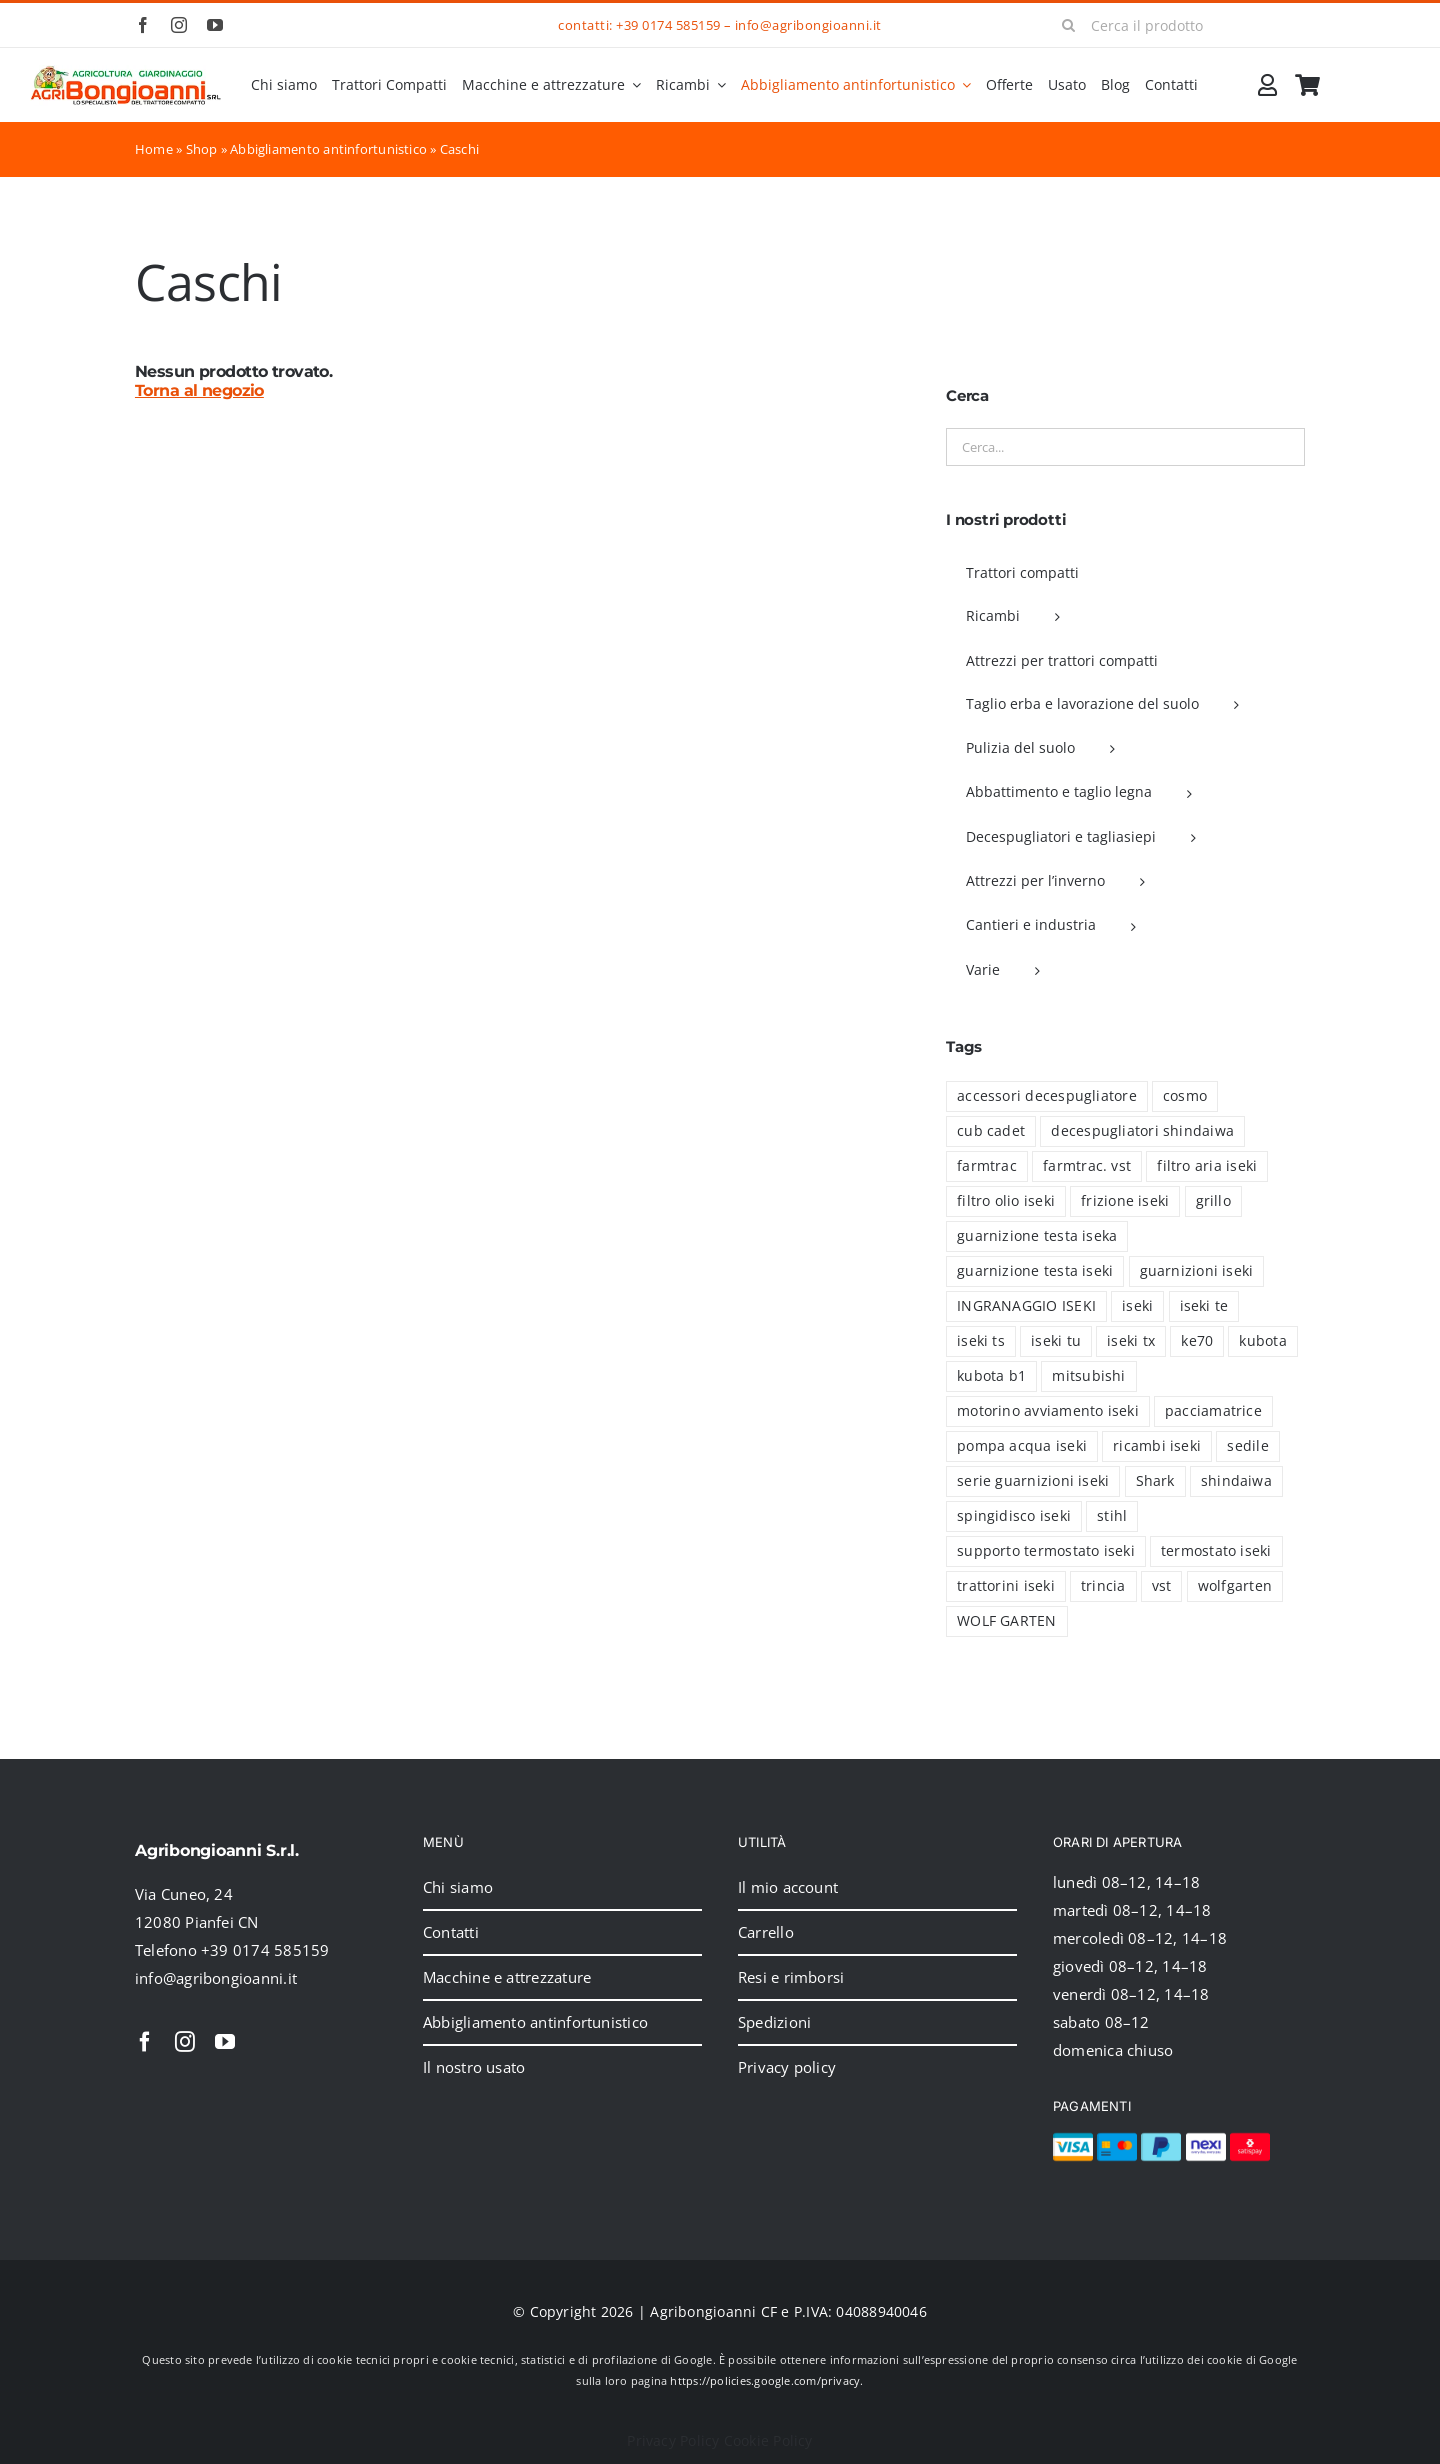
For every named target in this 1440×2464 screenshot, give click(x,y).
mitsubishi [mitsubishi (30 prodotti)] (1088, 1376)
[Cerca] (1069, 25)
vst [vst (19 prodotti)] (1162, 1586)
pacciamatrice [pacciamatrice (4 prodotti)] (1213, 1411)
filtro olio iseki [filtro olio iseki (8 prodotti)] (1006, 1201)
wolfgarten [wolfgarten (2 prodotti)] (1235, 1586)
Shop (202, 149)
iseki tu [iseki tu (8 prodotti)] (1056, 1341)
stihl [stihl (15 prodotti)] (1112, 1516)
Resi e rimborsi (791, 1977)
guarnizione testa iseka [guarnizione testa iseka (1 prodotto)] (1037, 1236)
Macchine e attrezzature (507, 1977)
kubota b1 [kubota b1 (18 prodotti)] (991, 1376)
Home (154, 149)
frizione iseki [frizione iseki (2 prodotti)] (1125, 1201)
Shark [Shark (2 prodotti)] (1155, 1481)
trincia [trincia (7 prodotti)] (1103, 1586)
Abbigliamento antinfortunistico (328, 149)
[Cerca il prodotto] (1176, 25)
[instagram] (179, 25)
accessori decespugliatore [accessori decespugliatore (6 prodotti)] (1047, 1096)
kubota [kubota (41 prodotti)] (1262, 1341)
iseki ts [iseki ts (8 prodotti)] (981, 1341)
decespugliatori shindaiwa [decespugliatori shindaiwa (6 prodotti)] (1142, 1131)
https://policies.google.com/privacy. (766, 2380)
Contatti (451, 1932)
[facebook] (143, 25)
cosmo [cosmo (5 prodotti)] (1185, 1096)
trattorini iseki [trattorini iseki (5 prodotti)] (1006, 1586)
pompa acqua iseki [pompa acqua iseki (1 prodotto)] (1022, 1446)
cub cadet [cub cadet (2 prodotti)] (991, 1131)
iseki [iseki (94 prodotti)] (1137, 1306)
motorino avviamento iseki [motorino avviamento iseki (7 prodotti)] (1048, 1411)
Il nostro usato (474, 2067)
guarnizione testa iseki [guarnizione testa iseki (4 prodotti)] (1035, 1271)
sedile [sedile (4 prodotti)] (1247, 1446)
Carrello (766, 1932)
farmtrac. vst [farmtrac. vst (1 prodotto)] (1087, 1166)
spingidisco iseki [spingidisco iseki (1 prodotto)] (1014, 1516)
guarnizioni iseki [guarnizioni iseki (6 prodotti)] (1197, 1271)
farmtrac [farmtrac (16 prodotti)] (987, 1166)
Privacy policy (787, 2067)
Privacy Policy (673, 2440)
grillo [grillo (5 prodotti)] (1213, 1201)
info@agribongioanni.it (808, 25)
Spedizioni (774, 2022)
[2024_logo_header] (126, 72)
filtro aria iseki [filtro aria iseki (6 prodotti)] (1207, 1166)
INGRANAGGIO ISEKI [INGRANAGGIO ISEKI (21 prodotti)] (1026, 1306)
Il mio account (788, 1887)
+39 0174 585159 (668, 25)
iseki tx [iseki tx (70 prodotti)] (1131, 1341)
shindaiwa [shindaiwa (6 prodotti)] (1236, 1481)
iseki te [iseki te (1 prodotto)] (1204, 1306)
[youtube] (215, 25)
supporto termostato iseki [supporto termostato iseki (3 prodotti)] (1046, 1551)
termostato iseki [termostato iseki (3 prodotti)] (1216, 1551)
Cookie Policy (768, 2440)
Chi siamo (458, 1887)
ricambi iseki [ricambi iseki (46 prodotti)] (1157, 1446)
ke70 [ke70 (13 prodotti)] (1197, 1341)
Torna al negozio (199, 390)
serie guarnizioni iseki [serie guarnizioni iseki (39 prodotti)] (1033, 1481)
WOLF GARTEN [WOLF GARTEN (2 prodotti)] (1006, 1621)
